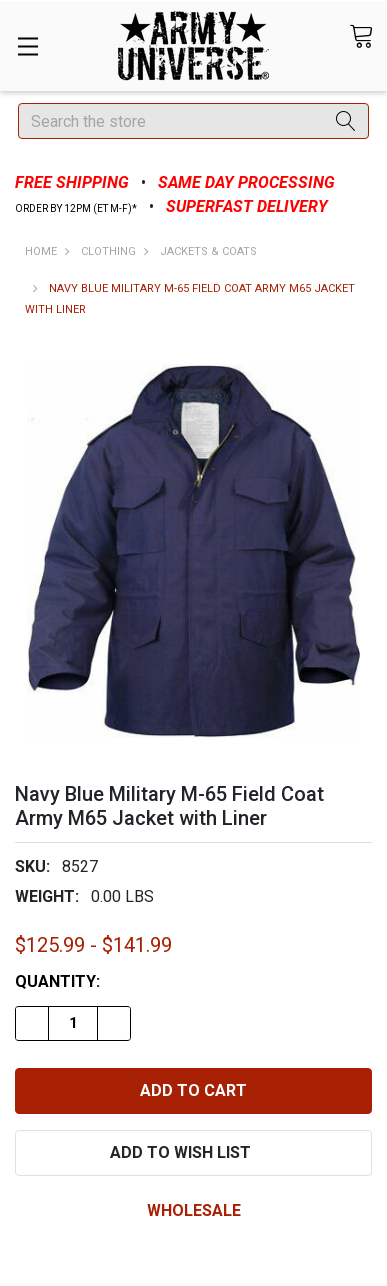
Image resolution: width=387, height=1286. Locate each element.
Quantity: (57, 981)
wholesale (194, 1210)
